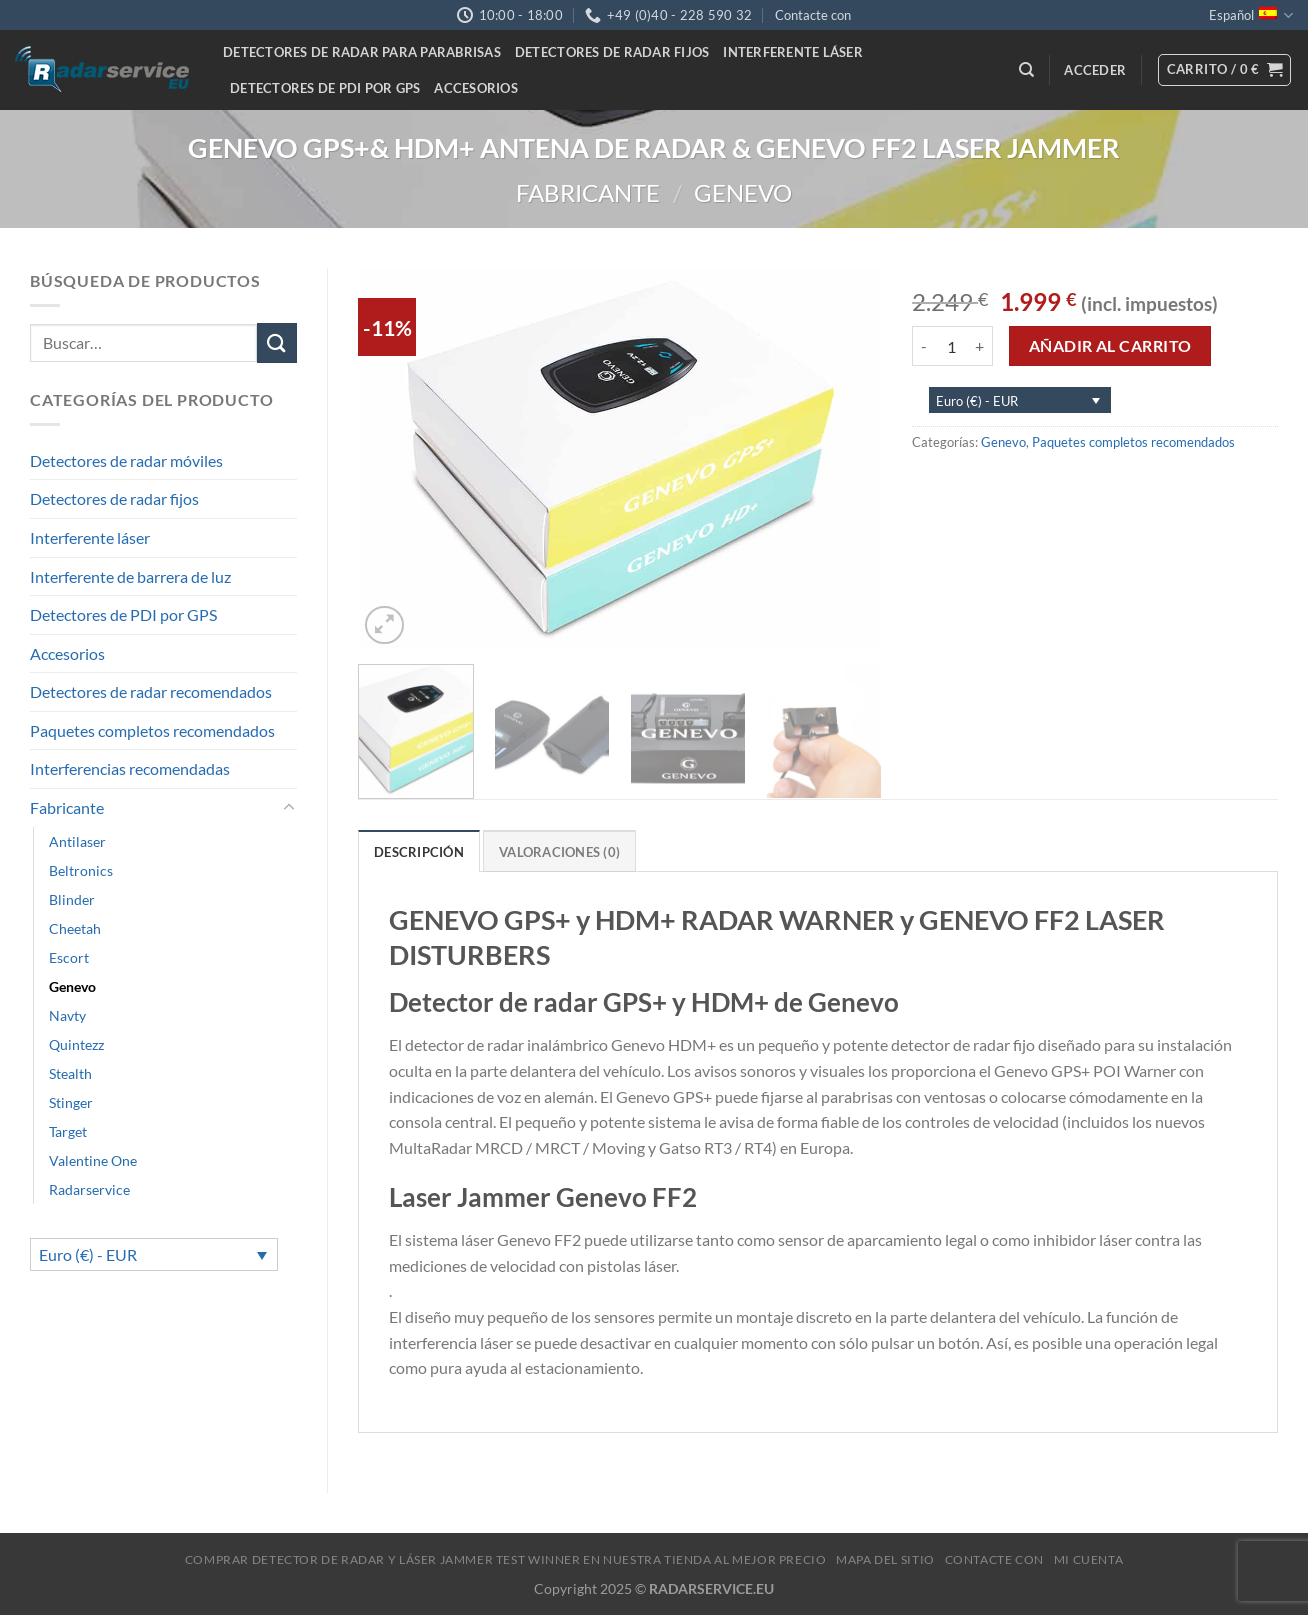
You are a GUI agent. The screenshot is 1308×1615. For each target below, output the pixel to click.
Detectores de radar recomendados (151, 691)
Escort (69, 957)
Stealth (70, 1073)
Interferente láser (793, 52)
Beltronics (81, 870)
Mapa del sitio (885, 1559)
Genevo (743, 192)
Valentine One (93, 1160)
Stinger (71, 1102)
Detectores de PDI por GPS (325, 88)
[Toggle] (289, 808)
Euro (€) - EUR (88, 1254)
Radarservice (89, 1189)
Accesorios (476, 88)
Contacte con (813, 15)
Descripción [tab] (419, 852)
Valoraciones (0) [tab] (559, 852)
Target (68, 1131)
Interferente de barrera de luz (130, 576)
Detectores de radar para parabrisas (362, 52)
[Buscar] (1026, 70)
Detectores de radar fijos (612, 52)
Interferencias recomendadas (130, 768)
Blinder (72, 899)
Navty (67, 1015)
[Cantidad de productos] (951, 346)
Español (1251, 15)
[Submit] (277, 342)
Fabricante (588, 192)
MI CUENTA (1089, 1559)
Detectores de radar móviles (126, 460)
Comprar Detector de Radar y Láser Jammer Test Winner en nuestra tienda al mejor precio (506, 1559)
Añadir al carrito (1110, 346)
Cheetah (75, 928)
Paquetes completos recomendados (152, 730)
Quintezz (76, 1044)
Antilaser (77, 841)
